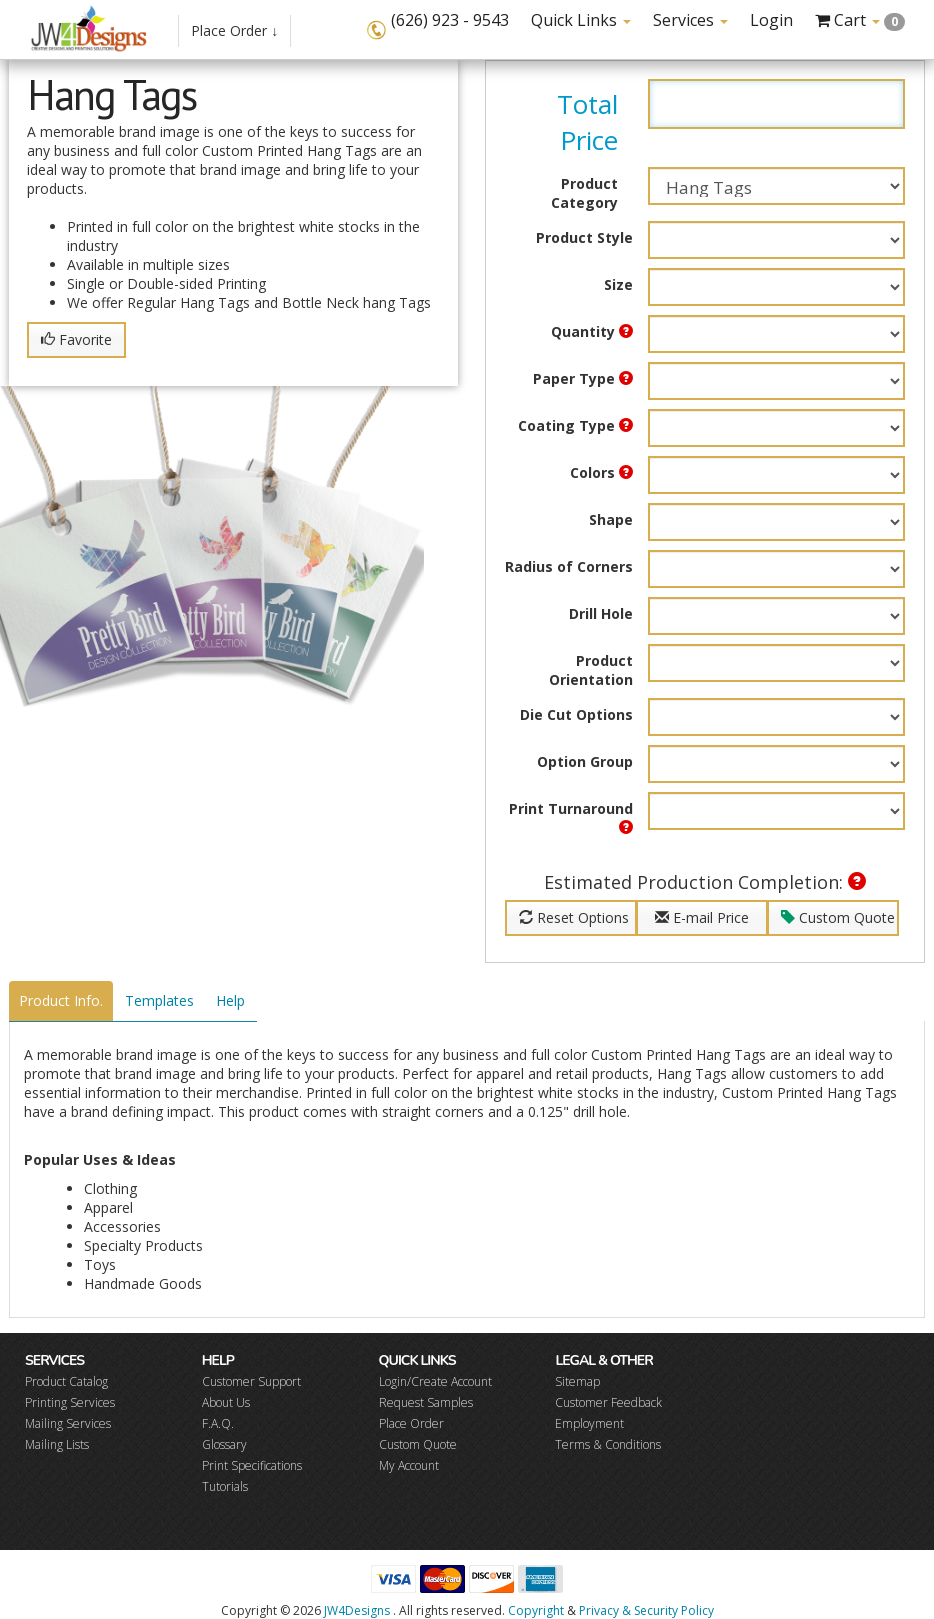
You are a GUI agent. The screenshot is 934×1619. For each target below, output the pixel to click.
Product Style (584, 237)
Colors (601, 472)
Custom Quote (838, 917)
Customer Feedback (608, 1402)
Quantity (592, 331)
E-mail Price (702, 917)
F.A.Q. (218, 1423)
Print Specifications (252, 1465)
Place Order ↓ (234, 30)
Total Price (587, 122)
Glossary (224, 1444)
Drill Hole (601, 613)
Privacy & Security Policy (646, 1610)
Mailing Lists (57, 1444)
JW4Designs (357, 1610)
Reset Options (574, 917)
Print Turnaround (571, 816)
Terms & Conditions (608, 1444)
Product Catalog (66, 1381)
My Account (409, 1465)
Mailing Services (68, 1423)
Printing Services (70, 1402)
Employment (589, 1423)
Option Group (585, 761)
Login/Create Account (435, 1381)
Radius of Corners (569, 566)
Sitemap (577, 1381)
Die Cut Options (576, 714)
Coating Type (575, 425)
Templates (159, 1000)
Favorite (76, 339)
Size (618, 284)
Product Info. (61, 1000)
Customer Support (251, 1381)
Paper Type (583, 378)
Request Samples (426, 1402)
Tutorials (225, 1486)
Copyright (536, 1610)
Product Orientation (591, 670)
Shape (611, 519)
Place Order (411, 1423)
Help (230, 1000)
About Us (226, 1402)
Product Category (584, 193)
